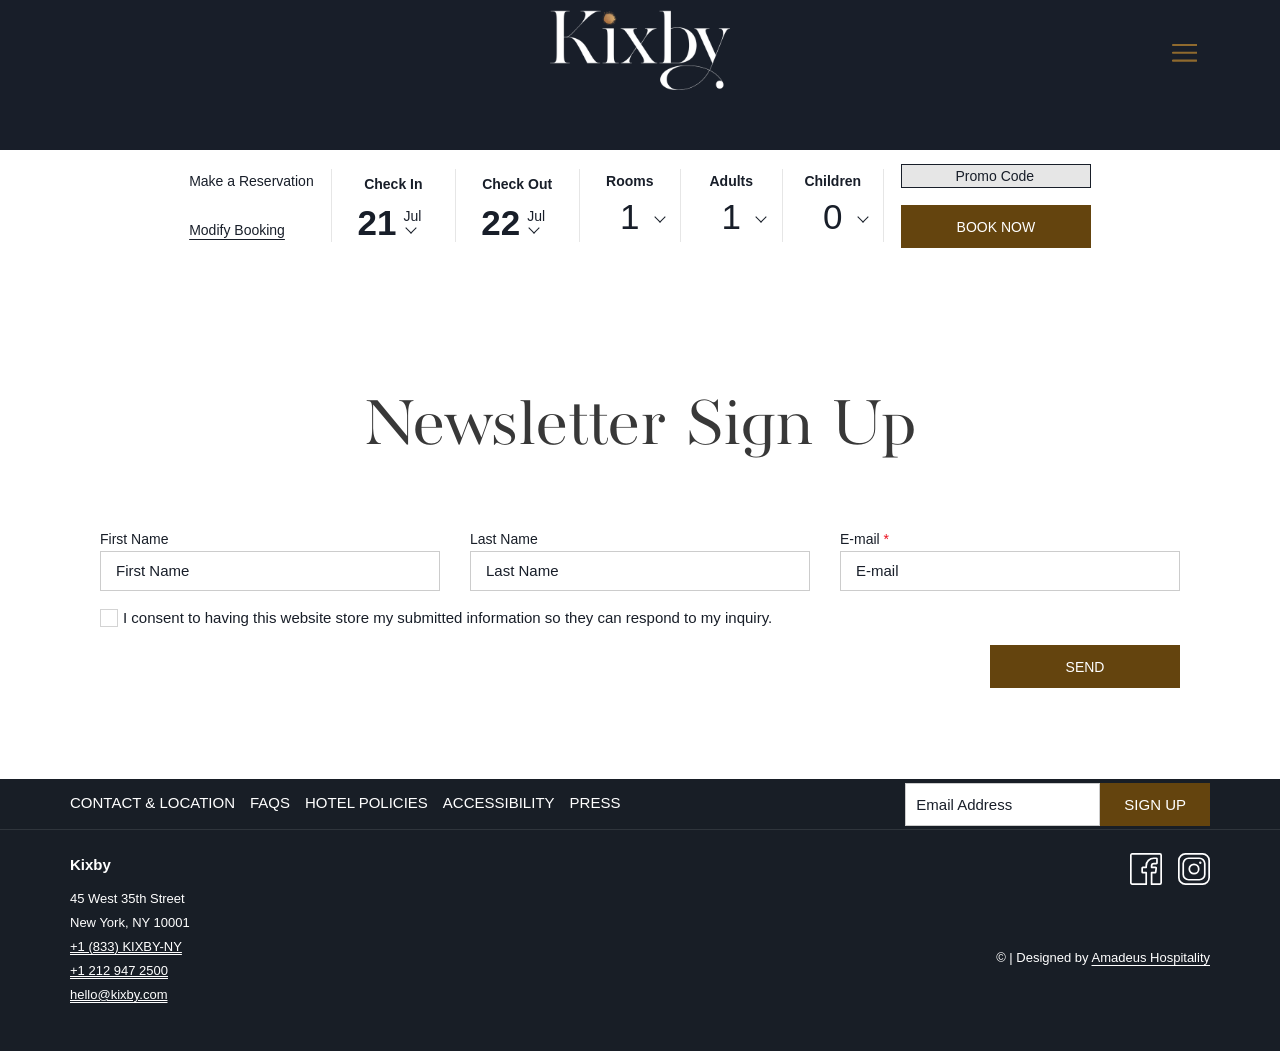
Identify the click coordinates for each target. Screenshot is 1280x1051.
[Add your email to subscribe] (1002, 804)
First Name (134, 539)
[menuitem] (155, 803)
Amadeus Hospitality (1151, 957)
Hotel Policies (366, 802)
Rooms (629, 181)
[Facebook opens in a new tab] (1146, 867)
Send (1085, 667)
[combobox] (630, 220)
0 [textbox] (832, 216)
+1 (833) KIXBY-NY (126, 946)
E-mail (864, 539)
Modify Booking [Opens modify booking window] (237, 230)
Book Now (996, 227)
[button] (393, 204)
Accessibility (499, 802)
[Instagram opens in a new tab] (1194, 867)
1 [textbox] (629, 216)
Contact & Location (152, 802)
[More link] (1184, 52)
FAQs (270, 802)
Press (595, 802)
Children (832, 181)
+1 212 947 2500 (119, 970)
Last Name (504, 539)
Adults (732, 181)
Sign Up (1155, 804)
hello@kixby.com (119, 994)
